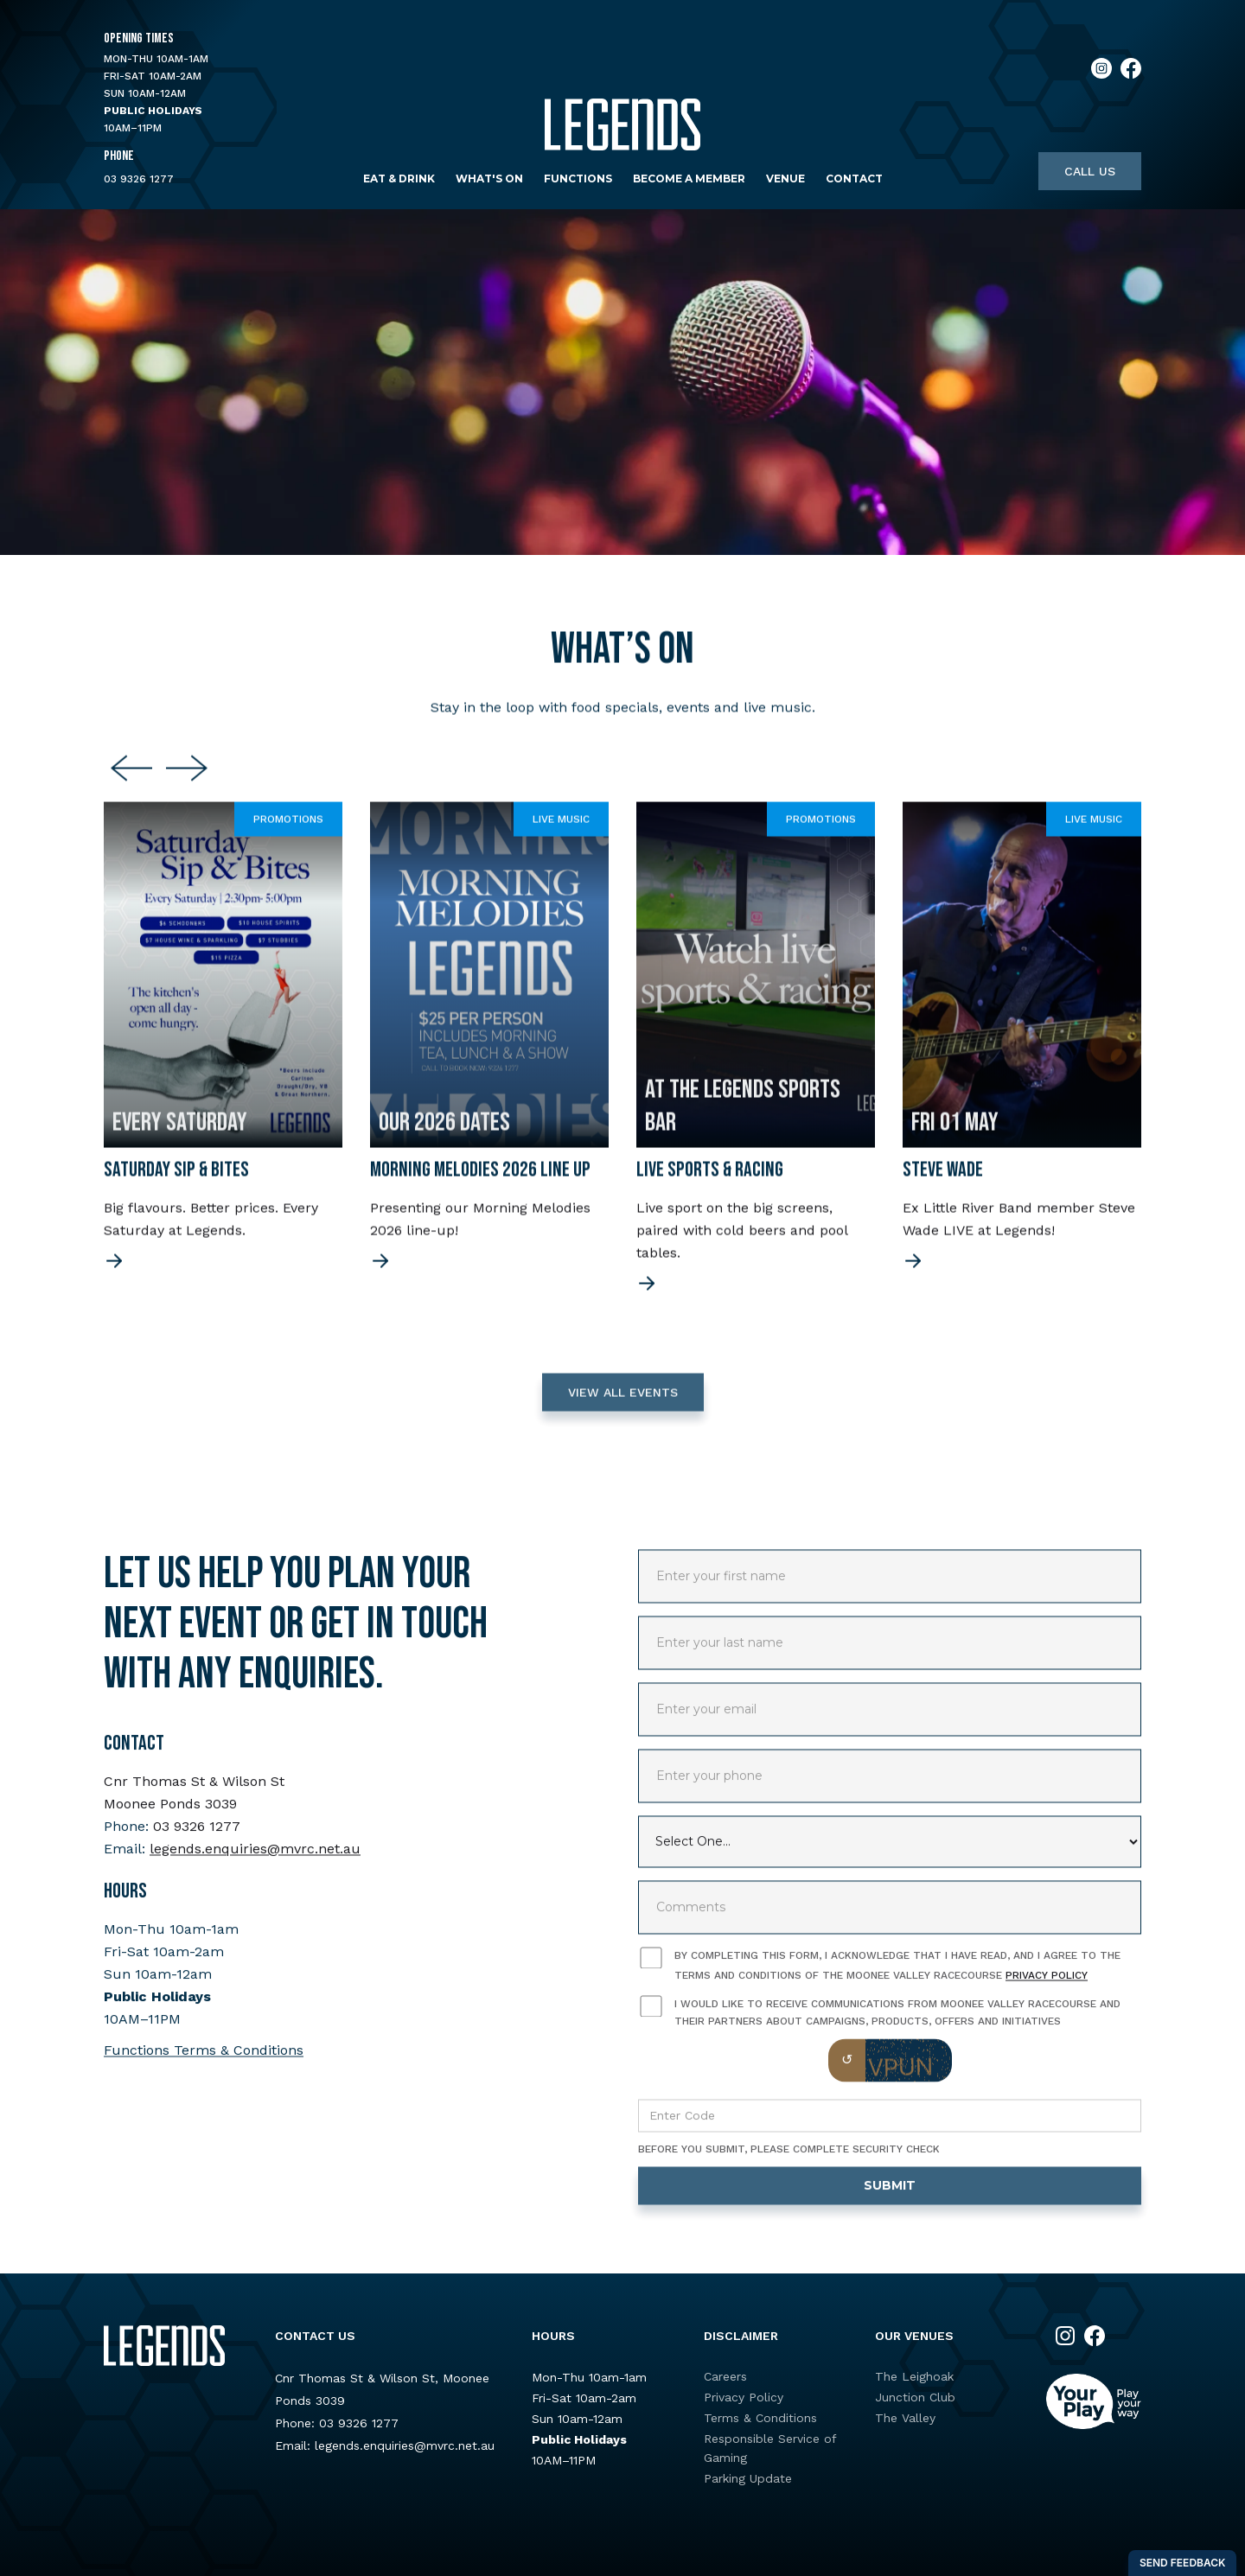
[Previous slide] (131, 784)
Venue (785, 178)
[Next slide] (186, 784)
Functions (578, 178)
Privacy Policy (1047, 1991)
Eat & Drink (399, 178)
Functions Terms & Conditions (203, 2065)
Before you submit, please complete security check (789, 2164)
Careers (725, 2376)
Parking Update (748, 2478)
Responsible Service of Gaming (770, 2448)
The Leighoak (914, 2376)
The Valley (905, 2418)
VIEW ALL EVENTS (623, 1407)
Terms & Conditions (760, 2418)
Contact (854, 178)
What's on (489, 178)
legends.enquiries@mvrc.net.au (255, 1864)
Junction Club (915, 2397)
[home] (622, 125)
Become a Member (689, 178)
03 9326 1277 (139, 179)
